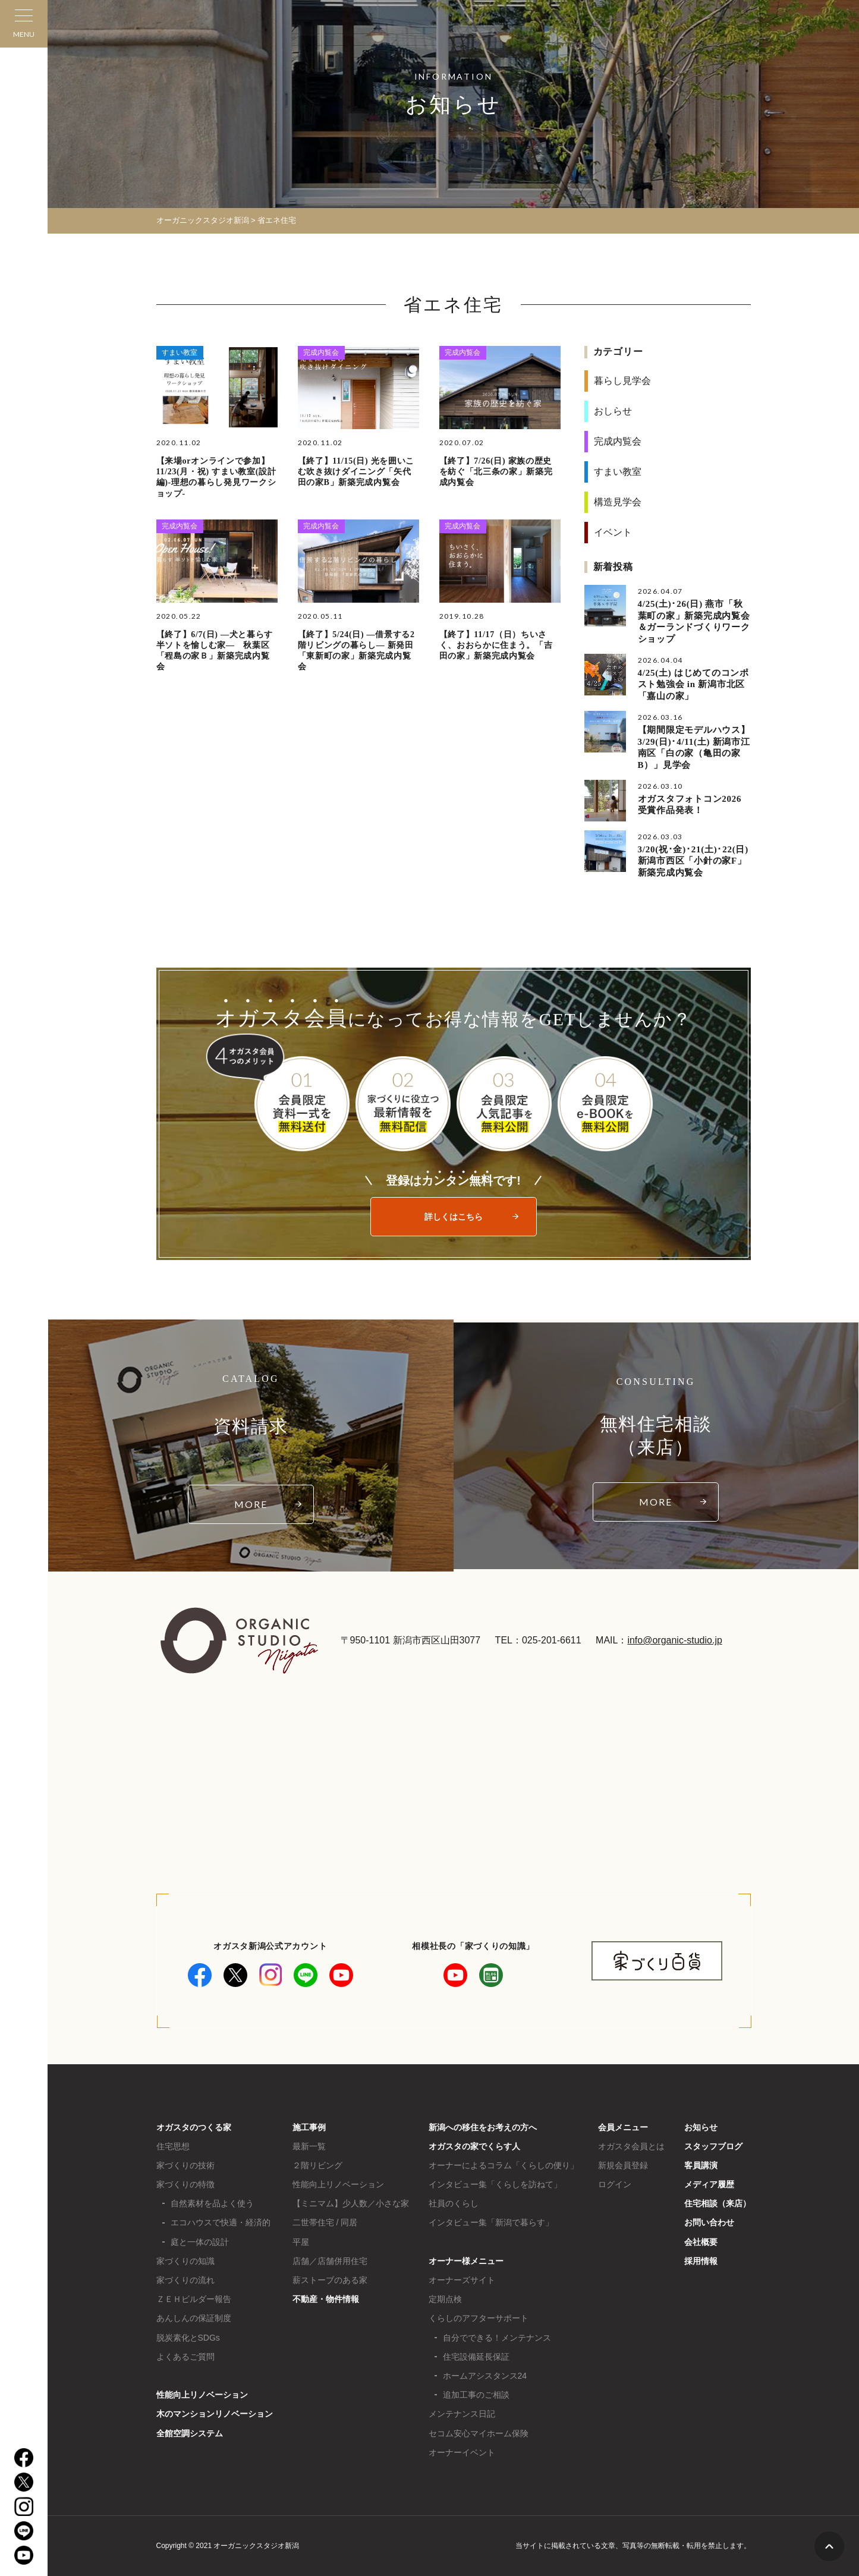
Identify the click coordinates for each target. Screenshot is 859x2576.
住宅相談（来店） (717, 2203)
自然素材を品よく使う (212, 2203)
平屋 (300, 2242)
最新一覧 (309, 2146)
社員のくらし (454, 2203)
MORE (251, 1504)
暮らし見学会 (622, 381)
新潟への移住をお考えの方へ (483, 2127)
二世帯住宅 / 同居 (325, 2222)
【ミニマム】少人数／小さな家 (350, 2203)
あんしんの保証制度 (193, 2318)
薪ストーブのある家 (329, 2280)
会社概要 (701, 2242)
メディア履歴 (709, 2184)
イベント (613, 532)
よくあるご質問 (185, 2356)
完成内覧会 (321, 352)
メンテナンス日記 (462, 2413)
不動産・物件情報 (325, 2299)
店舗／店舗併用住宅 (329, 2261)
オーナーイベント (462, 2452)
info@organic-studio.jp (674, 1640)
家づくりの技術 (185, 2165)
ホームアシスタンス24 (485, 2375)
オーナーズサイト (462, 2280)
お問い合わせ (709, 2222)
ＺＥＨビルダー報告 (193, 2299)
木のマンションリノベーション (214, 2413)
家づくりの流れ (185, 2280)
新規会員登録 (623, 2165)
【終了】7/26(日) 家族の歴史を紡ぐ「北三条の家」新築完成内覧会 (496, 471)
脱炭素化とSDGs (188, 2337)
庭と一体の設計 (200, 2242)
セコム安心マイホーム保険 (478, 2433)
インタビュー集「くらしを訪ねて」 (495, 2184)
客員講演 (701, 2165)
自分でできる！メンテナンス (497, 2337)
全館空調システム (189, 2433)
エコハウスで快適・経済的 (220, 2222)
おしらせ (613, 411)
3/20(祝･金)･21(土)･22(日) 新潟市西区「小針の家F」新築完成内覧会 (693, 861)
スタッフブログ (713, 2146)
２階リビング (317, 2165)
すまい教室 (179, 352)
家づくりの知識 (185, 2261)
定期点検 (445, 2299)
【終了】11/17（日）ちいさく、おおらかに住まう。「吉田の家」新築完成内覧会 (496, 645)
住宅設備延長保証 (476, 2356)
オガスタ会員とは (631, 2146)
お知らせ (701, 2127)
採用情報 (701, 2261)
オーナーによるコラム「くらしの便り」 (503, 2165)
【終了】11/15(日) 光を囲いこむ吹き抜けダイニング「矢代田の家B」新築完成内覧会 (356, 471)
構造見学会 (617, 502)
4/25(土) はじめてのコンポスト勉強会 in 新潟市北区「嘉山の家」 (693, 684)
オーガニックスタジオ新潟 (202, 220)
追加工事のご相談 (476, 2394)
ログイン (614, 2184)
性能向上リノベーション (202, 2394)
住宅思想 (173, 2146)
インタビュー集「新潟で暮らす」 (491, 2222)
